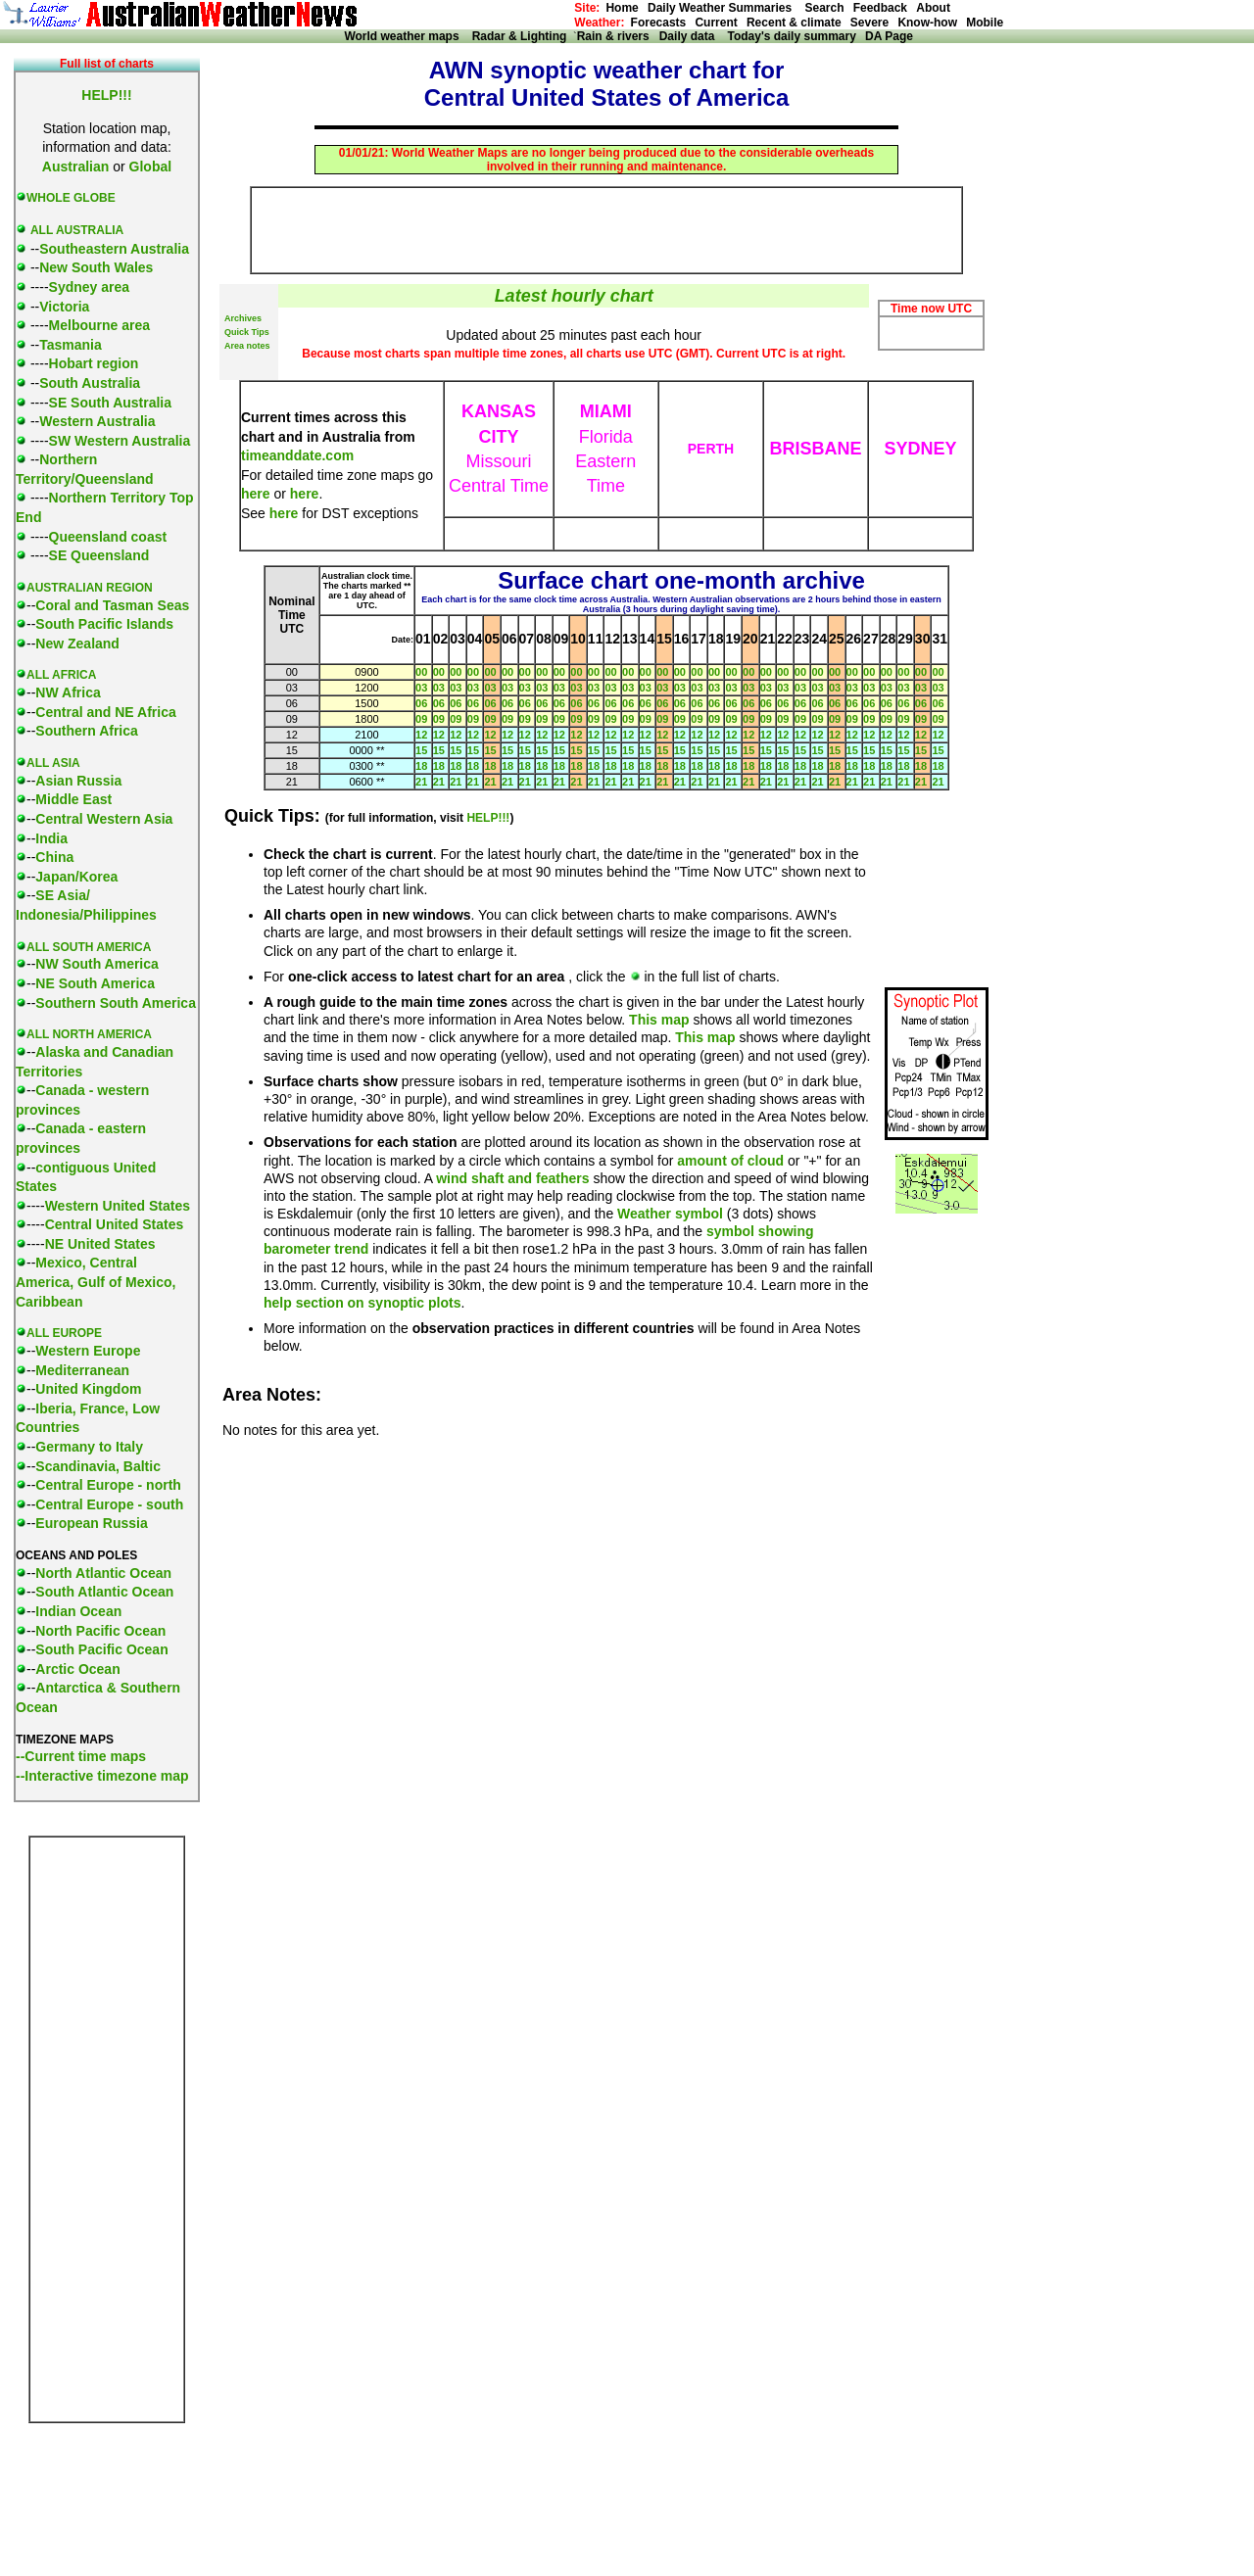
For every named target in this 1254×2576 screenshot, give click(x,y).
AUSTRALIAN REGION (89, 588)
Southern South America (115, 1003)
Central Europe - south (109, 1504)
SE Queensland (99, 555)
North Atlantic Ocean (103, 1573)
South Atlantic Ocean (104, 1591)
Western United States (117, 1206)
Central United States (114, 1224)
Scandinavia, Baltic (98, 1466)
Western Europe (87, 1351)
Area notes (247, 346)
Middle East (73, 799)
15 (421, 750)
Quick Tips (246, 332)
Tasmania (70, 345)
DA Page (889, 36)
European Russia (91, 1523)
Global (150, 166)
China (54, 857)
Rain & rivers (618, 36)
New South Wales (96, 267)
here (255, 493)
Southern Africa (86, 731)
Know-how (927, 22)
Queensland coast (108, 537)
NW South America (97, 964)
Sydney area (89, 287)
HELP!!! (487, 818)
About (933, 8)
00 (421, 672)
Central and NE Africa (105, 712)
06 (421, 703)
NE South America (95, 983)
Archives (243, 318)
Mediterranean (82, 1370)
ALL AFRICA (61, 675)
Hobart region (94, 363)
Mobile (984, 22)
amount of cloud (730, 1161)
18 (421, 766)
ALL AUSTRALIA (76, 230)
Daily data (692, 36)
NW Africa (67, 692)
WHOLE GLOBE (71, 198)
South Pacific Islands (104, 624)
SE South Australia (110, 402)
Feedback (880, 8)
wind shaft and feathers (512, 1178)
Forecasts (659, 22)
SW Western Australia (120, 441)
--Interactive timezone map (102, 1776)
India (51, 838)
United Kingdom (88, 1389)
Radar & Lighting (522, 36)
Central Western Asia (103, 819)
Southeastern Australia (114, 249)
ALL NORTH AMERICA (89, 1034)
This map (659, 1019)
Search (822, 8)
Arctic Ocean (77, 1669)
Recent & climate (794, 22)
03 (421, 687)
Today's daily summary (791, 36)
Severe (869, 22)
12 (421, 734)
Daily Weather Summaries (724, 8)
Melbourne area (99, 325)
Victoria (64, 306)
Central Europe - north (108, 1485)
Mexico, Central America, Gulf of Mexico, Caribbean (95, 1282)
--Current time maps (81, 1756)
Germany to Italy (89, 1447)
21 (421, 781)
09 (421, 719)
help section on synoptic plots (362, 1303)
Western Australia (97, 421)
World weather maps (404, 36)
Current (716, 22)
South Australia (89, 383)
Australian (75, 166)
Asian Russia (78, 780)
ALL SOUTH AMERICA (88, 947)
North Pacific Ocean (100, 1631)
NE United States (100, 1244)
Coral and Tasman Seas (112, 605)
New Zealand (77, 643)
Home (621, 8)
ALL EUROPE (64, 1333)
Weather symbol (670, 1213)
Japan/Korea (76, 876)
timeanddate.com (297, 455)
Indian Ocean (78, 1611)
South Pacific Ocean (101, 1649)
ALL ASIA (53, 763)
